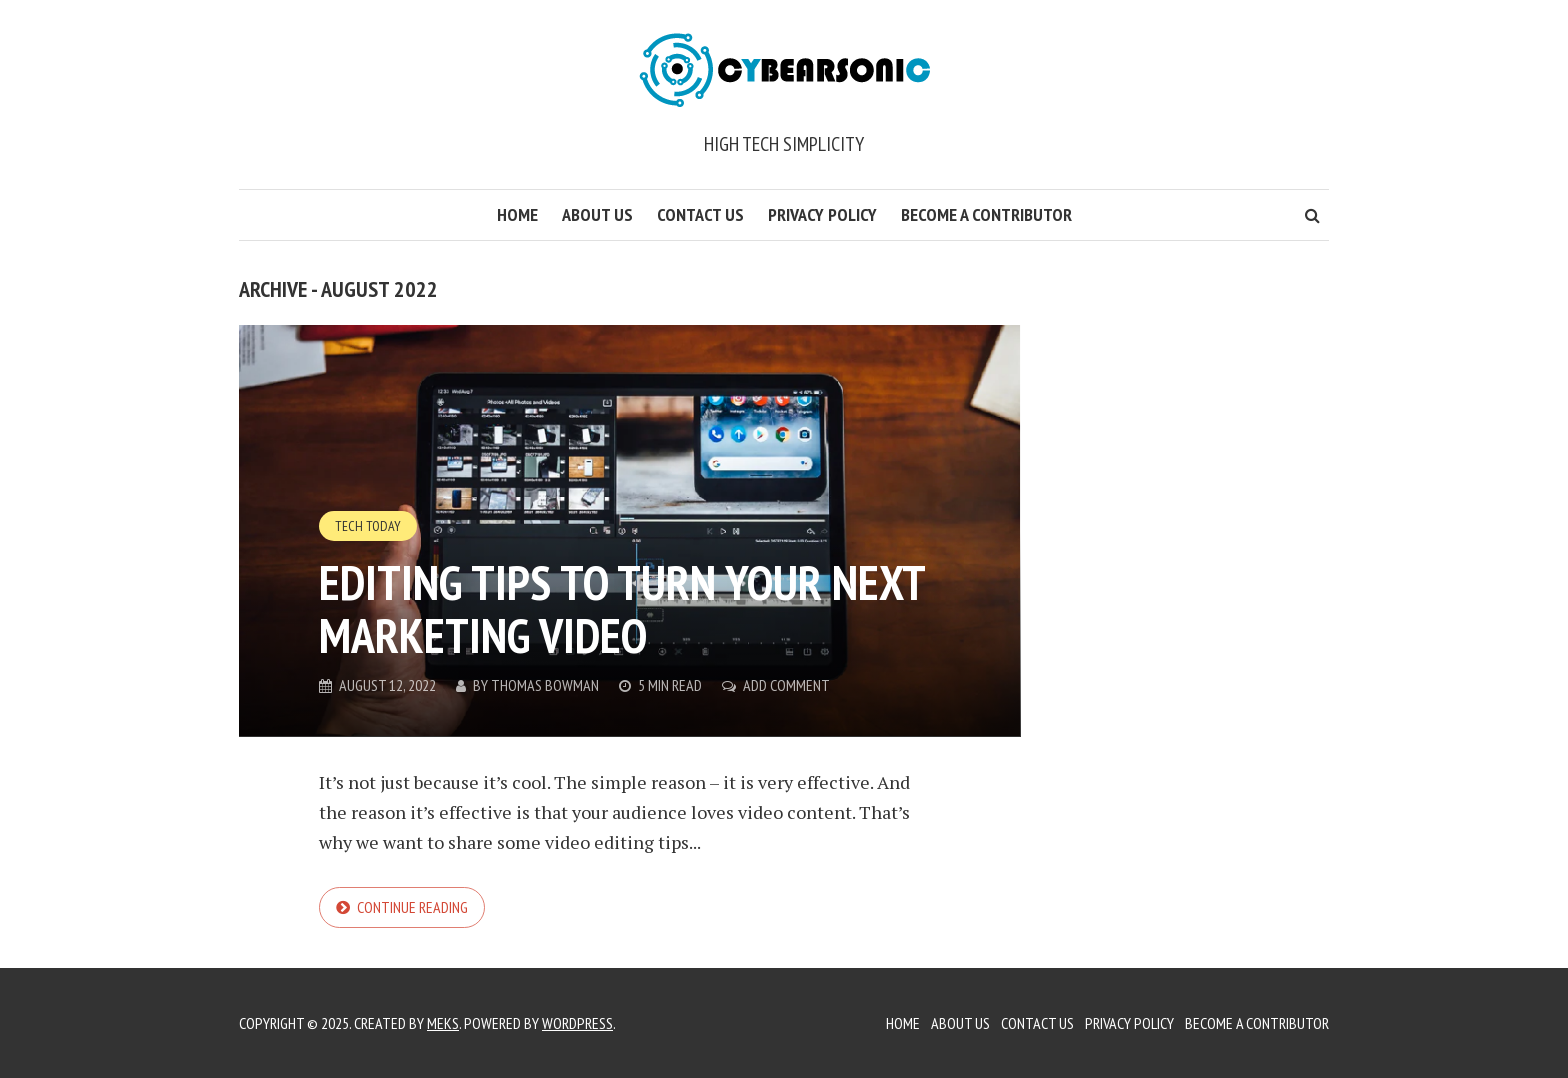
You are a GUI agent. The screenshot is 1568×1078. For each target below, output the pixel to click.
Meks (443, 1023)
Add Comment (786, 685)
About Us (597, 214)
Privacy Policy (822, 214)
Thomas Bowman (545, 685)
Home (517, 214)
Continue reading (412, 907)
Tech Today (368, 526)
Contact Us (700, 214)
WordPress (577, 1023)
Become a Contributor (986, 214)
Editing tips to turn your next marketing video (621, 608)
